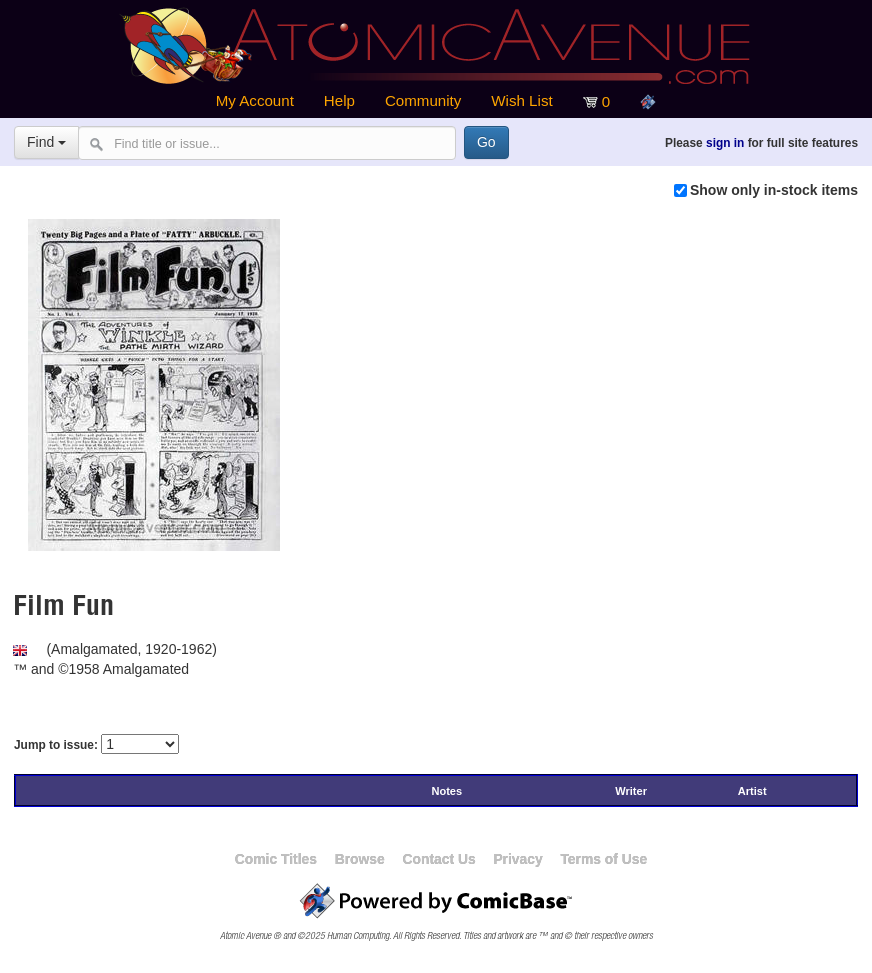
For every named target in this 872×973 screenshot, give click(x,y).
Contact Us (438, 859)
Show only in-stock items (774, 190)
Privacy (517, 859)
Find (46, 142)
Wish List (521, 100)
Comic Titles (276, 859)
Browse (360, 859)
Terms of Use (603, 859)
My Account (255, 100)
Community (423, 100)
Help (339, 100)
